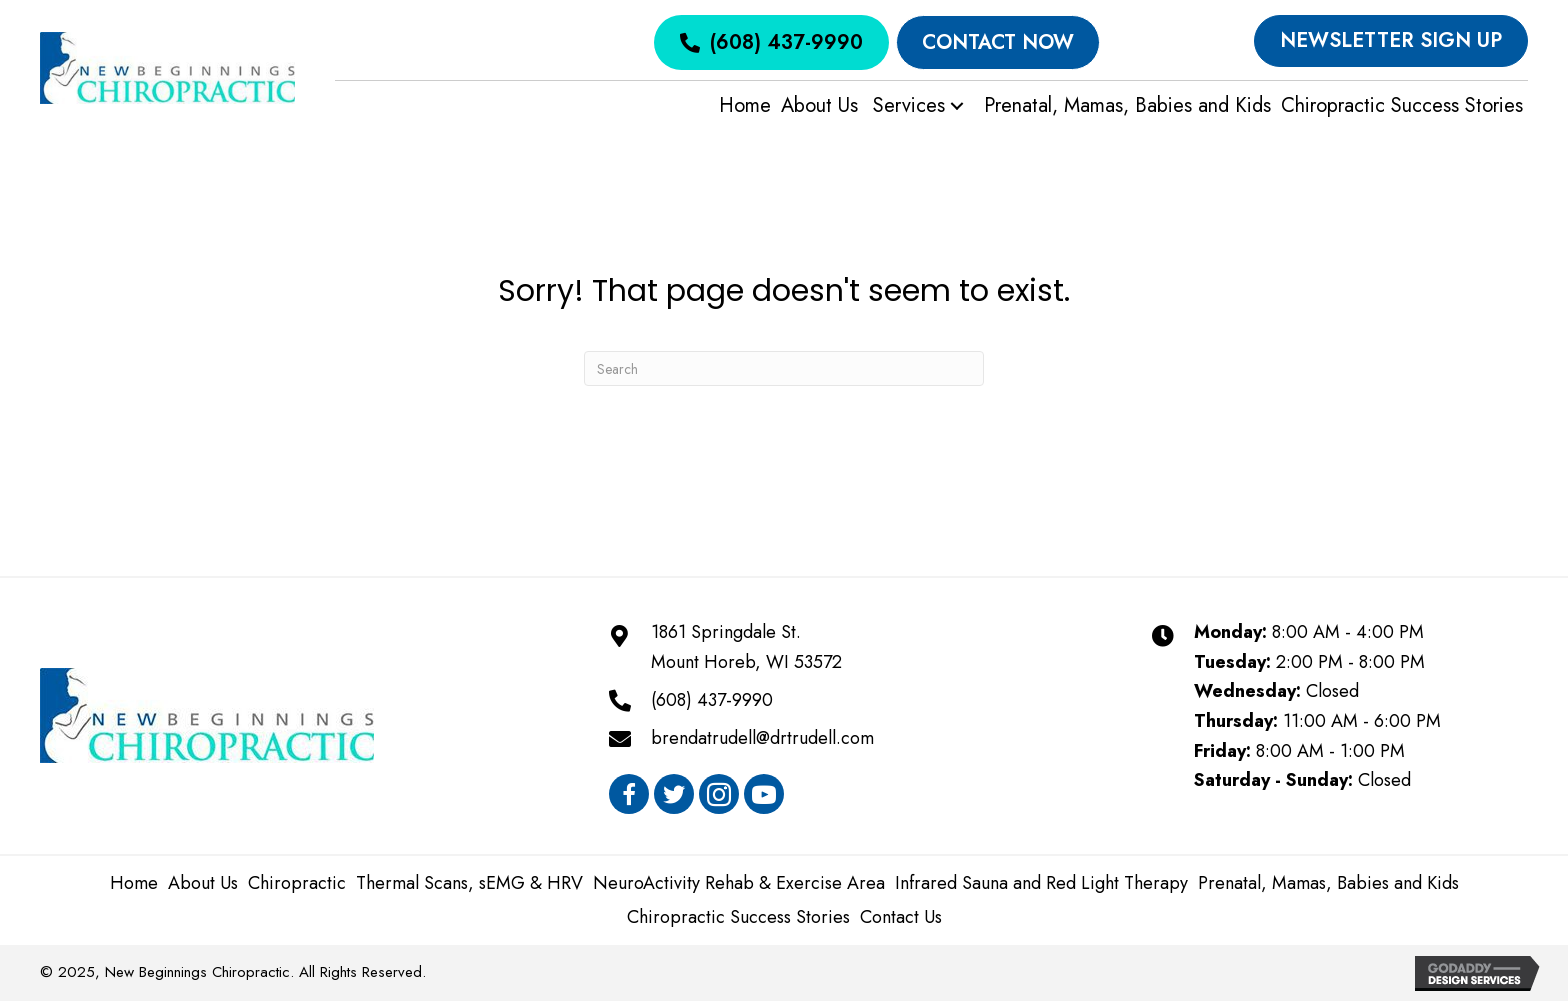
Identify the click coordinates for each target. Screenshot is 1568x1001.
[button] (957, 106)
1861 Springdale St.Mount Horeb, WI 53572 (746, 647)
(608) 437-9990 (712, 700)
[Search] (784, 368)
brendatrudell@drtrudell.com (762, 738)
